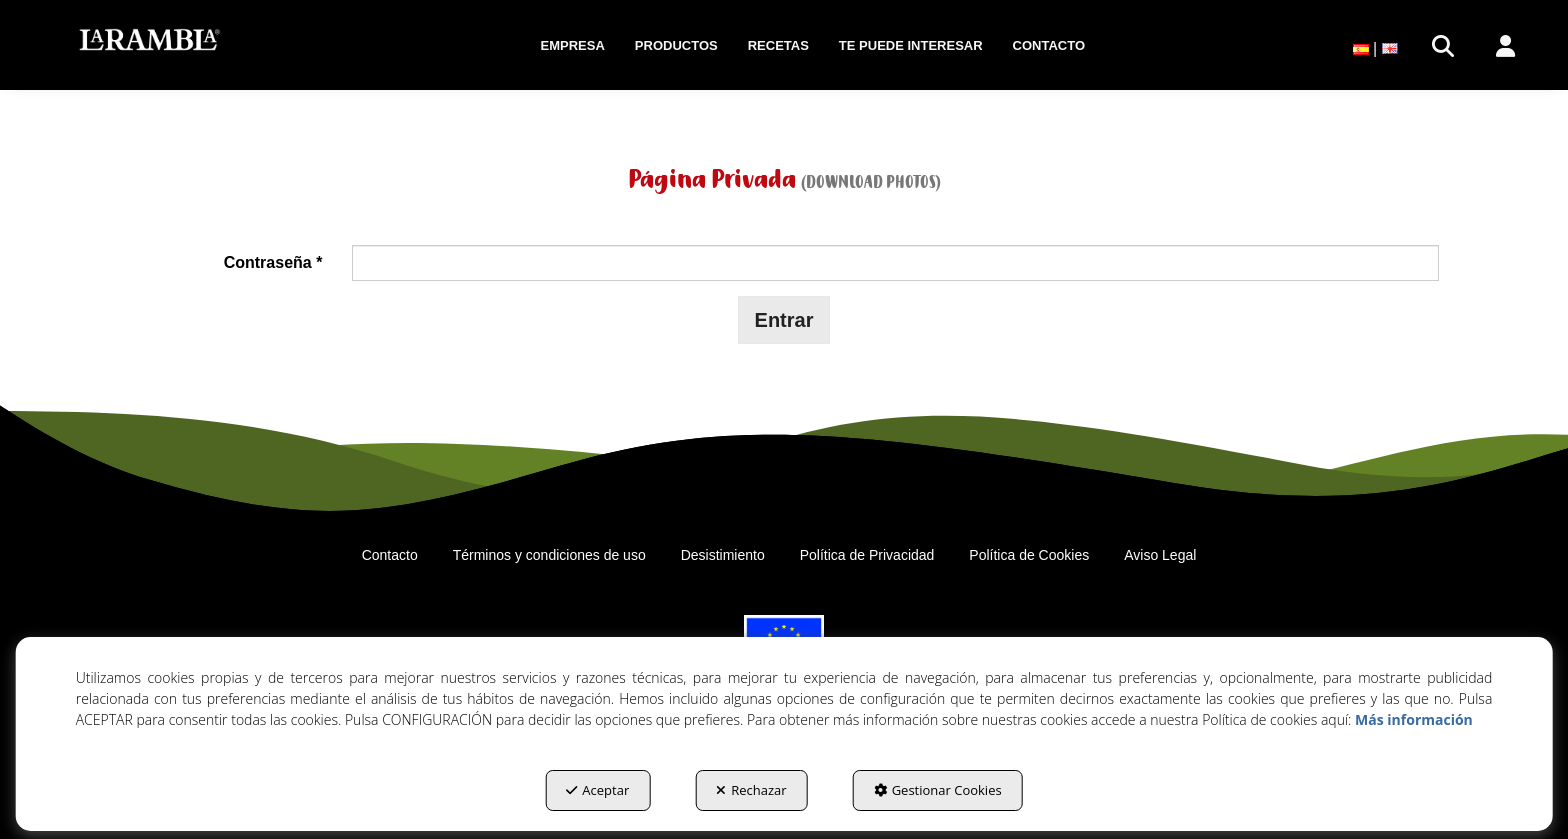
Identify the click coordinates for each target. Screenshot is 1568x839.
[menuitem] (573, 46)
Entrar (784, 320)
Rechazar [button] (751, 790)
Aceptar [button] (597, 790)
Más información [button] (1414, 719)
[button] (149, 40)
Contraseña (273, 262)
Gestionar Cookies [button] (938, 790)
